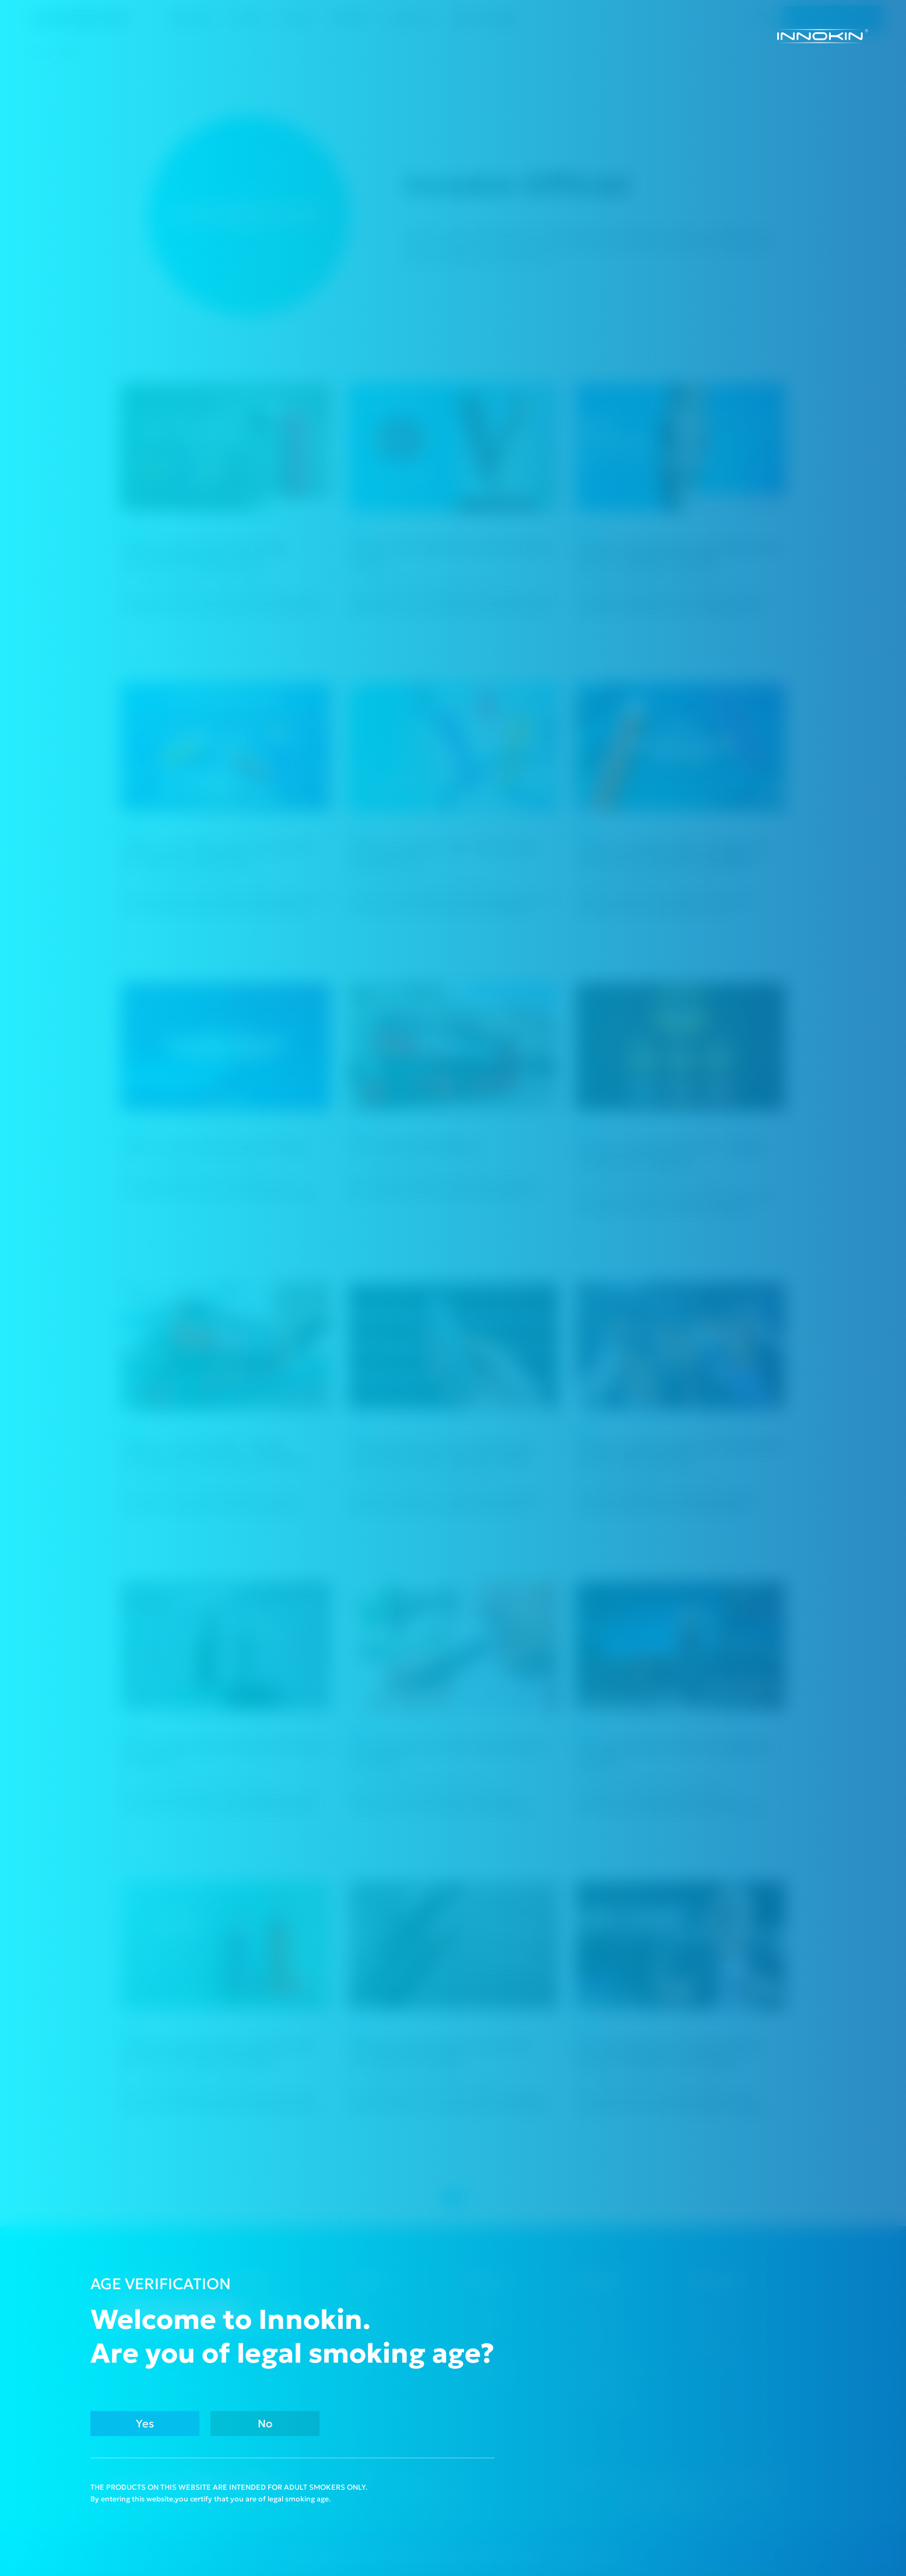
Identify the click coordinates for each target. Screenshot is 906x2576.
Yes (145, 2423)
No (265, 2423)
